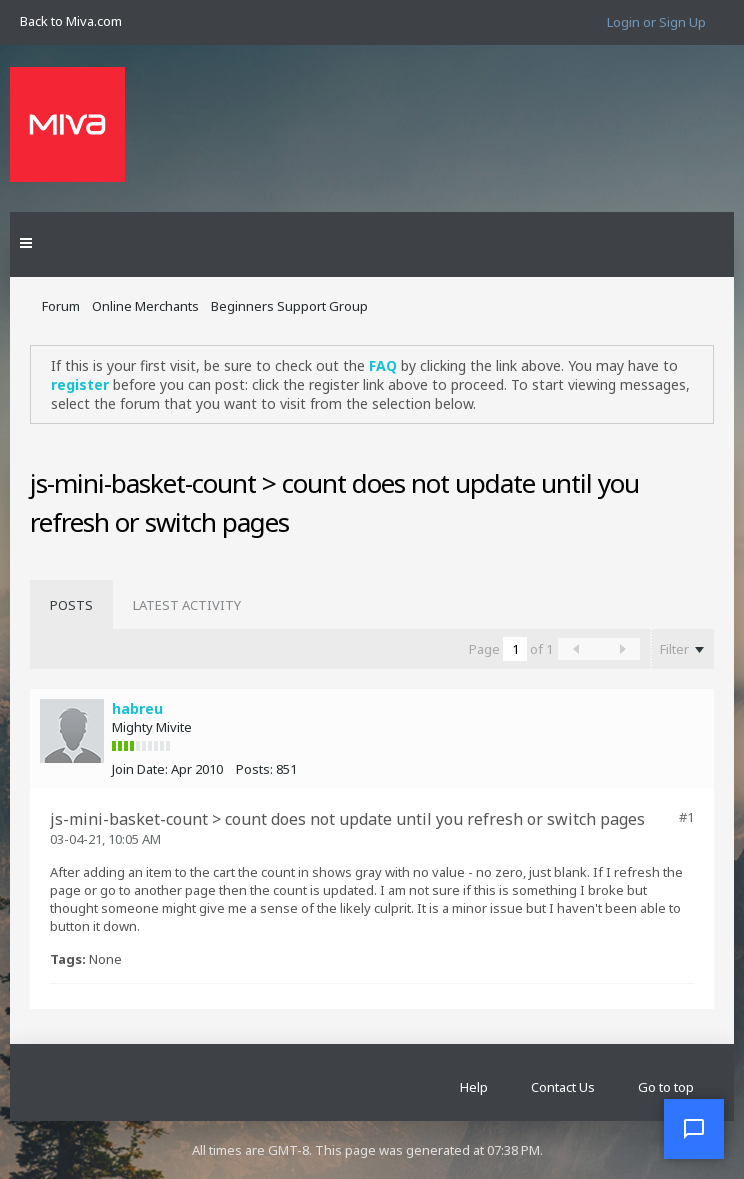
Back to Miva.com (71, 21)
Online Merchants (145, 306)
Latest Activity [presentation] (187, 605)
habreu (137, 708)
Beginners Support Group (289, 306)
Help (474, 1087)
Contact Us (563, 1087)
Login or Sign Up (656, 22)
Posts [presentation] (71, 605)
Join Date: (140, 769)
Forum (61, 306)
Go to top (666, 1087)
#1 (686, 817)
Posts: (254, 769)
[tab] (71, 605)
